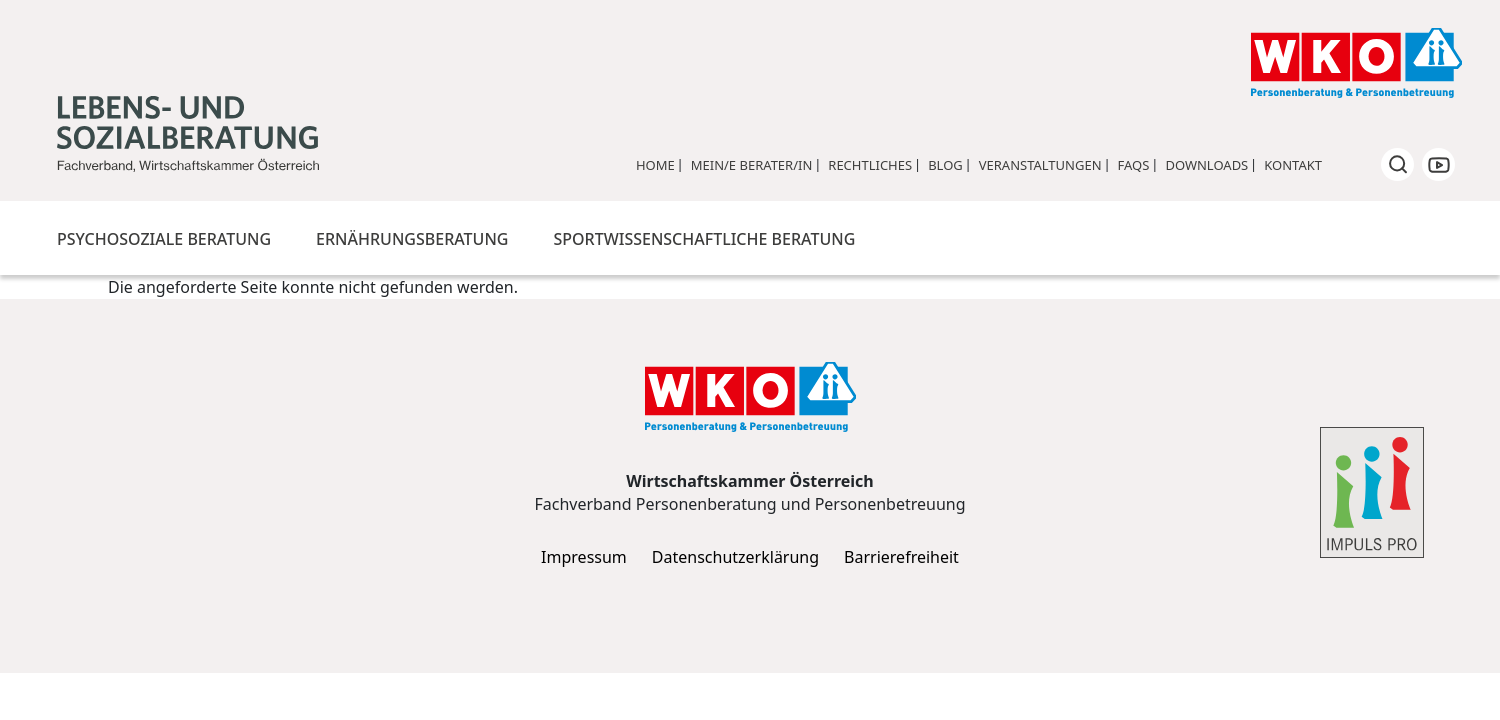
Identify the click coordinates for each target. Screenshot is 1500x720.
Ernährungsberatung (412, 239)
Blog (945, 165)
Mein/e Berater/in (752, 165)
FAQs (1134, 165)
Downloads (1206, 165)
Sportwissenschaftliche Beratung (704, 239)
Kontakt (1293, 165)
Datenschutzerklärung (735, 557)
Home (655, 165)
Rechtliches (870, 165)
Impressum (584, 557)
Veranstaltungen (1040, 165)
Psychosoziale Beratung (164, 239)
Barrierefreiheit (901, 557)
